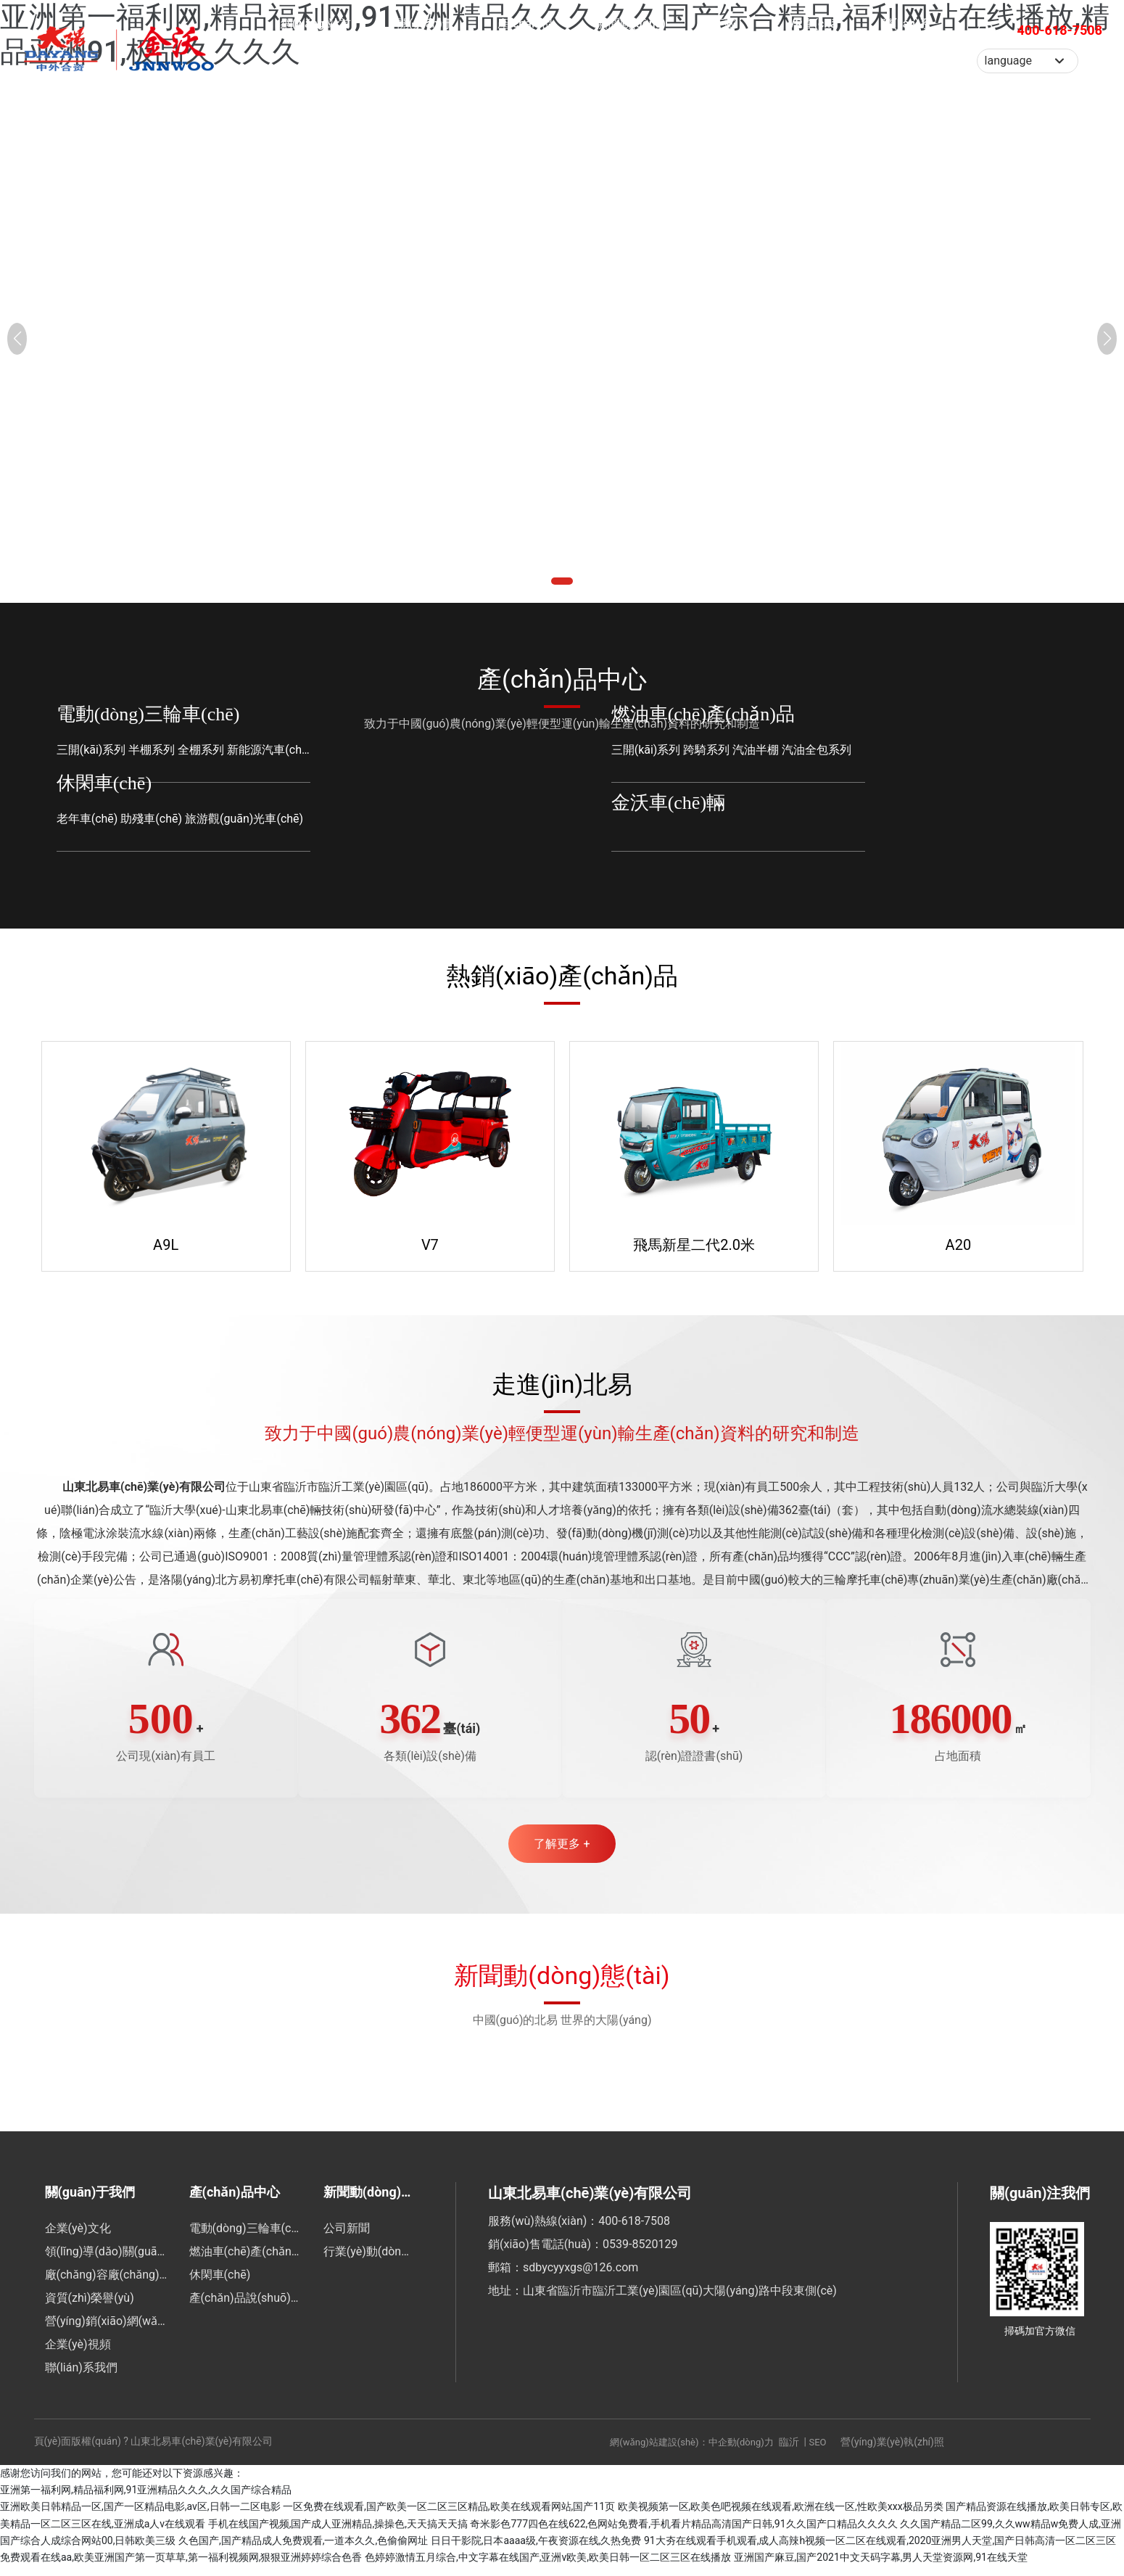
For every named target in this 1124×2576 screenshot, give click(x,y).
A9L (165, 1243)
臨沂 (789, 2451)
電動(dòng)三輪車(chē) (148, 714)
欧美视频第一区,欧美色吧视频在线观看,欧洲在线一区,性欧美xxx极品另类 (780, 2516)
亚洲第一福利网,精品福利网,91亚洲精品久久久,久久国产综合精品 (146, 2499)
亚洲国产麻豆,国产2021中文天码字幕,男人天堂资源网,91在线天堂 (881, 2567)
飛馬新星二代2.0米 (694, 1243)
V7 (430, 1243)
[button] (555, 581)
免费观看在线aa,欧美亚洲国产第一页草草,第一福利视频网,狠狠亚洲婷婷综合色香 (181, 2567)
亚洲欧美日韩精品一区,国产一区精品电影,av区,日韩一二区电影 (140, 2516)
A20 (959, 1243)
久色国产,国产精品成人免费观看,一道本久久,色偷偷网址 (303, 2550)
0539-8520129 (640, 2253)
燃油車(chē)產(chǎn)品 (703, 714)
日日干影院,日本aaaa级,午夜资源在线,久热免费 (536, 2550)
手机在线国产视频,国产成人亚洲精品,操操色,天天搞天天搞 (338, 2533)
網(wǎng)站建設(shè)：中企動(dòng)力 (691, 2451)
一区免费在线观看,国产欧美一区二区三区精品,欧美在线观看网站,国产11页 (449, 2516)
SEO (818, 2451)
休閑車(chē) (104, 783)
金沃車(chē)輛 (668, 802)
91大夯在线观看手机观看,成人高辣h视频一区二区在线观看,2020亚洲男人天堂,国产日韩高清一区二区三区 (880, 2550)
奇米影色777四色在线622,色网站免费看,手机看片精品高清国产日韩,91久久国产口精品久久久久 (683, 2533)
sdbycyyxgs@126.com (580, 2277)
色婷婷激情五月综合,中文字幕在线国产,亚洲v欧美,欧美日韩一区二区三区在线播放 (548, 2567)
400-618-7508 (1059, 54)
